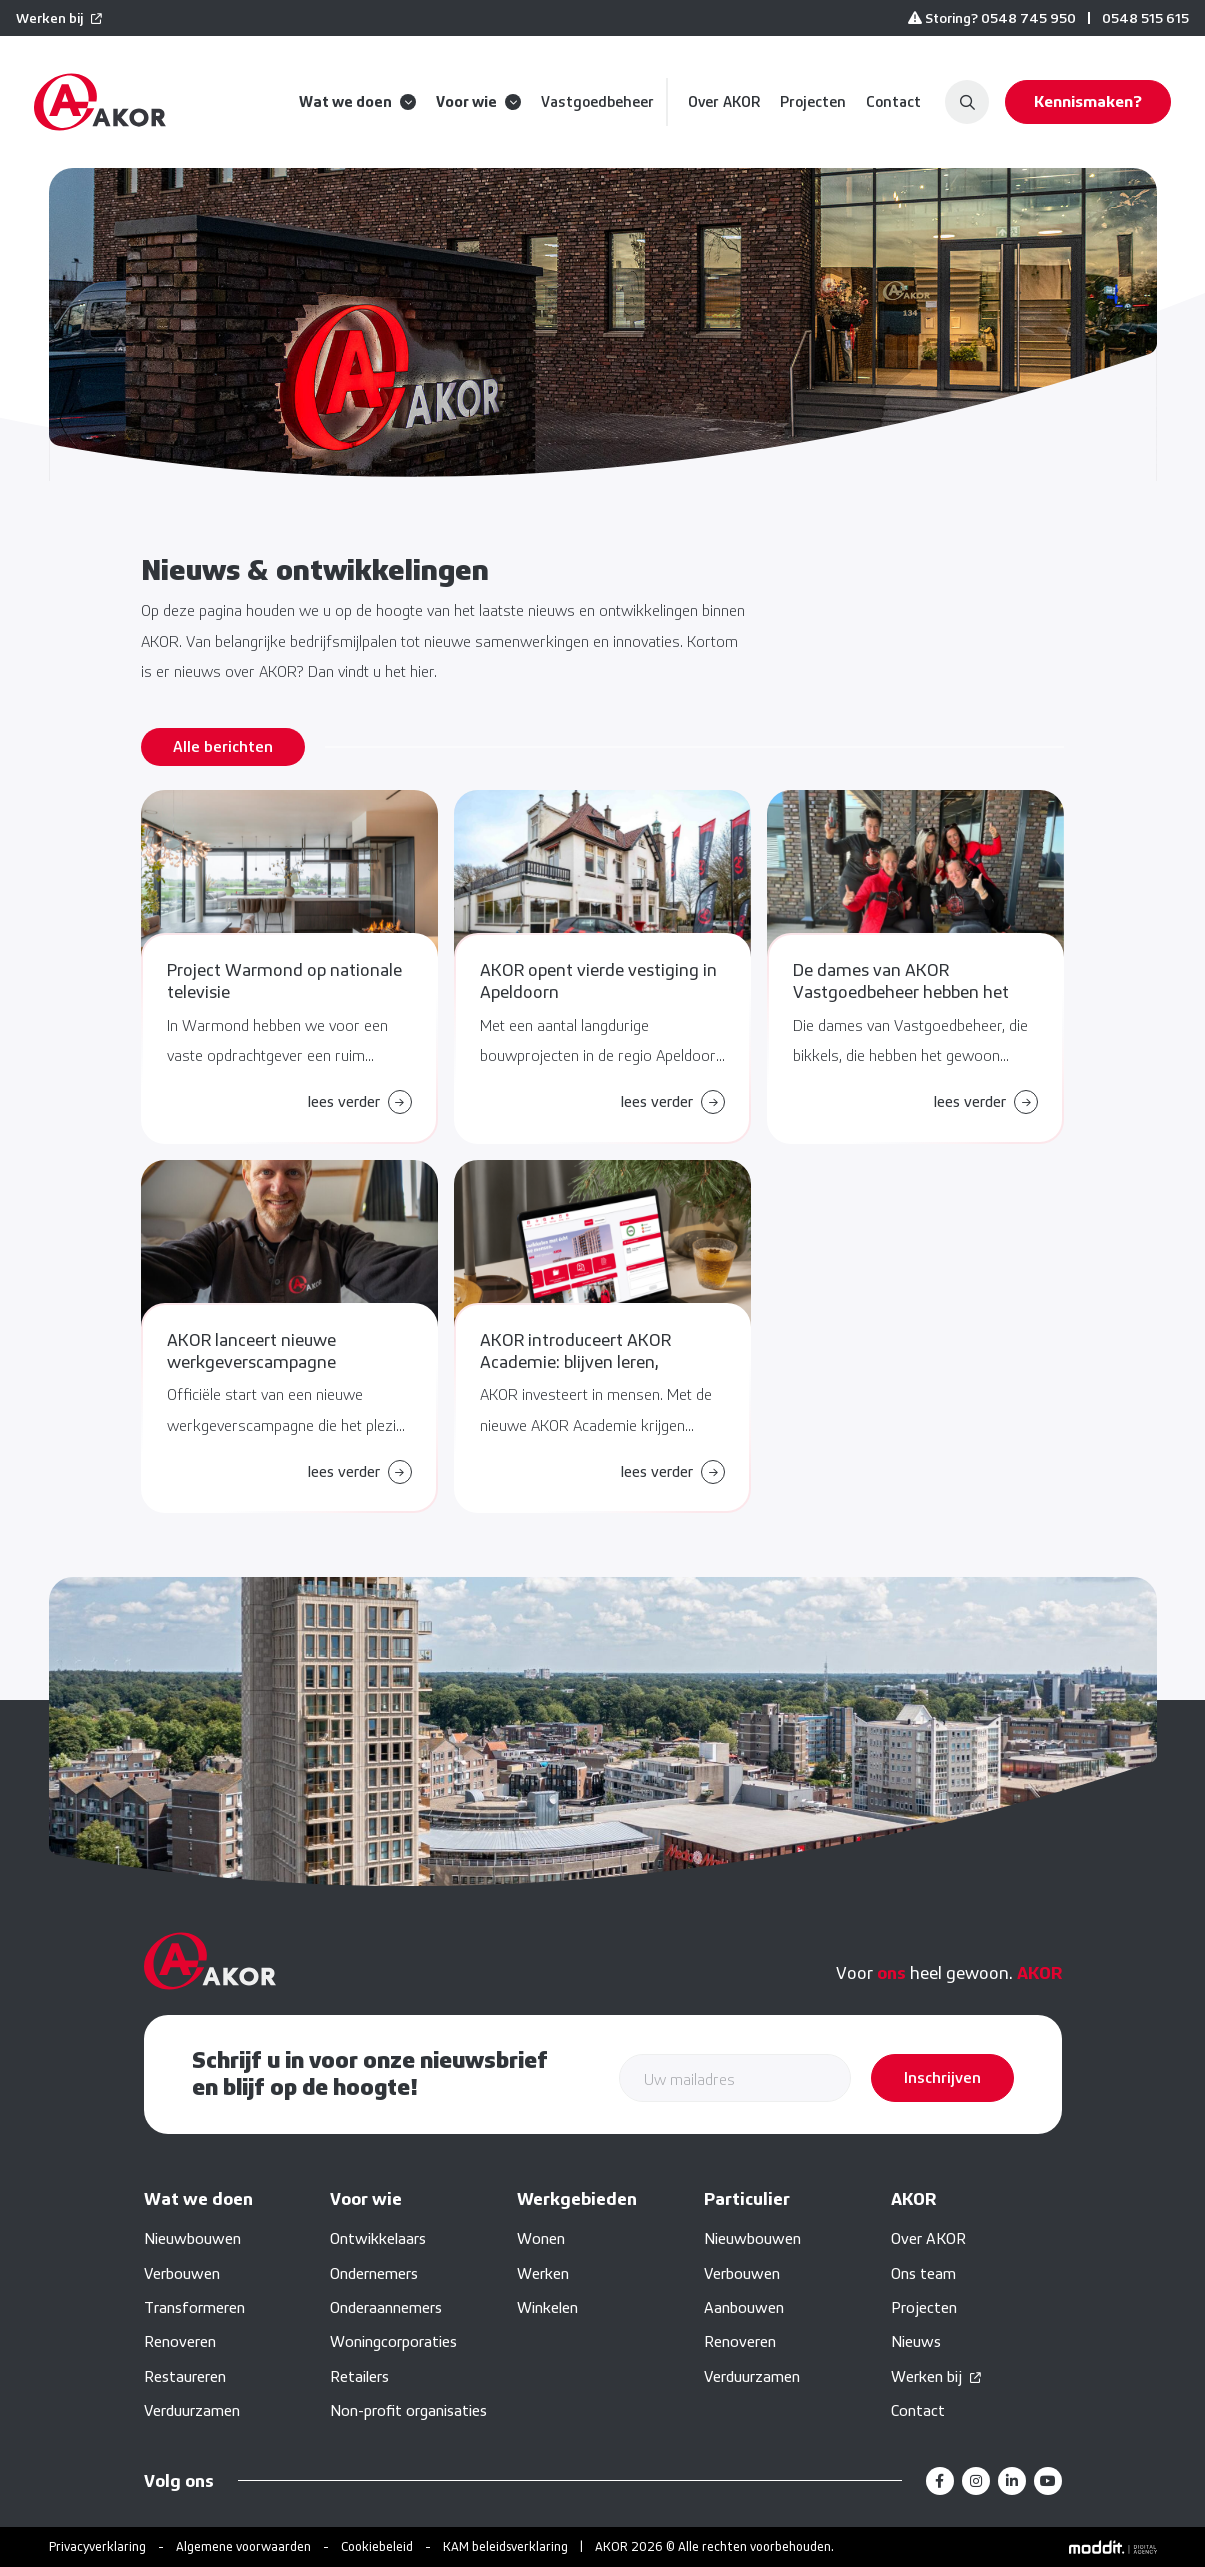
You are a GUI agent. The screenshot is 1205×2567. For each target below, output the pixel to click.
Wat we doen (357, 102)
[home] (100, 102)
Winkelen (547, 2307)
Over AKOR (724, 102)
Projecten (813, 102)
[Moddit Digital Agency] (1113, 2547)
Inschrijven (942, 2077)
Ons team (923, 2273)
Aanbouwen (744, 2307)
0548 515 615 (1145, 18)
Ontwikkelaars (378, 2238)
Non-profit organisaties (408, 2410)
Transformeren (194, 2307)
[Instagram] (976, 2481)
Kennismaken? (1088, 101)
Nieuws (916, 2341)
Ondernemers (374, 2273)
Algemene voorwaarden (243, 2546)
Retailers (359, 2376)
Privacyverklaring (97, 2546)
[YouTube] (1048, 2481)
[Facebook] (940, 2481)
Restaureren (185, 2376)
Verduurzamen (192, 2410)
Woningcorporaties (393, 2341)
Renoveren (180, 2341)
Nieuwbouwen (192, 2238)
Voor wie (478, 102)
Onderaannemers (386, 2307)
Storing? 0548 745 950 (992, 18)
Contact (893, 102)
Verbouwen (182, 2273)
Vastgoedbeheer (597, 102)
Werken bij (49, 18)
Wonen (541, 2238)
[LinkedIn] (1012, 2481)
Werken (543, 2273)
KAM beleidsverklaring (505, 2546)
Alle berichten (223, 746)
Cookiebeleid (377, 2546)
